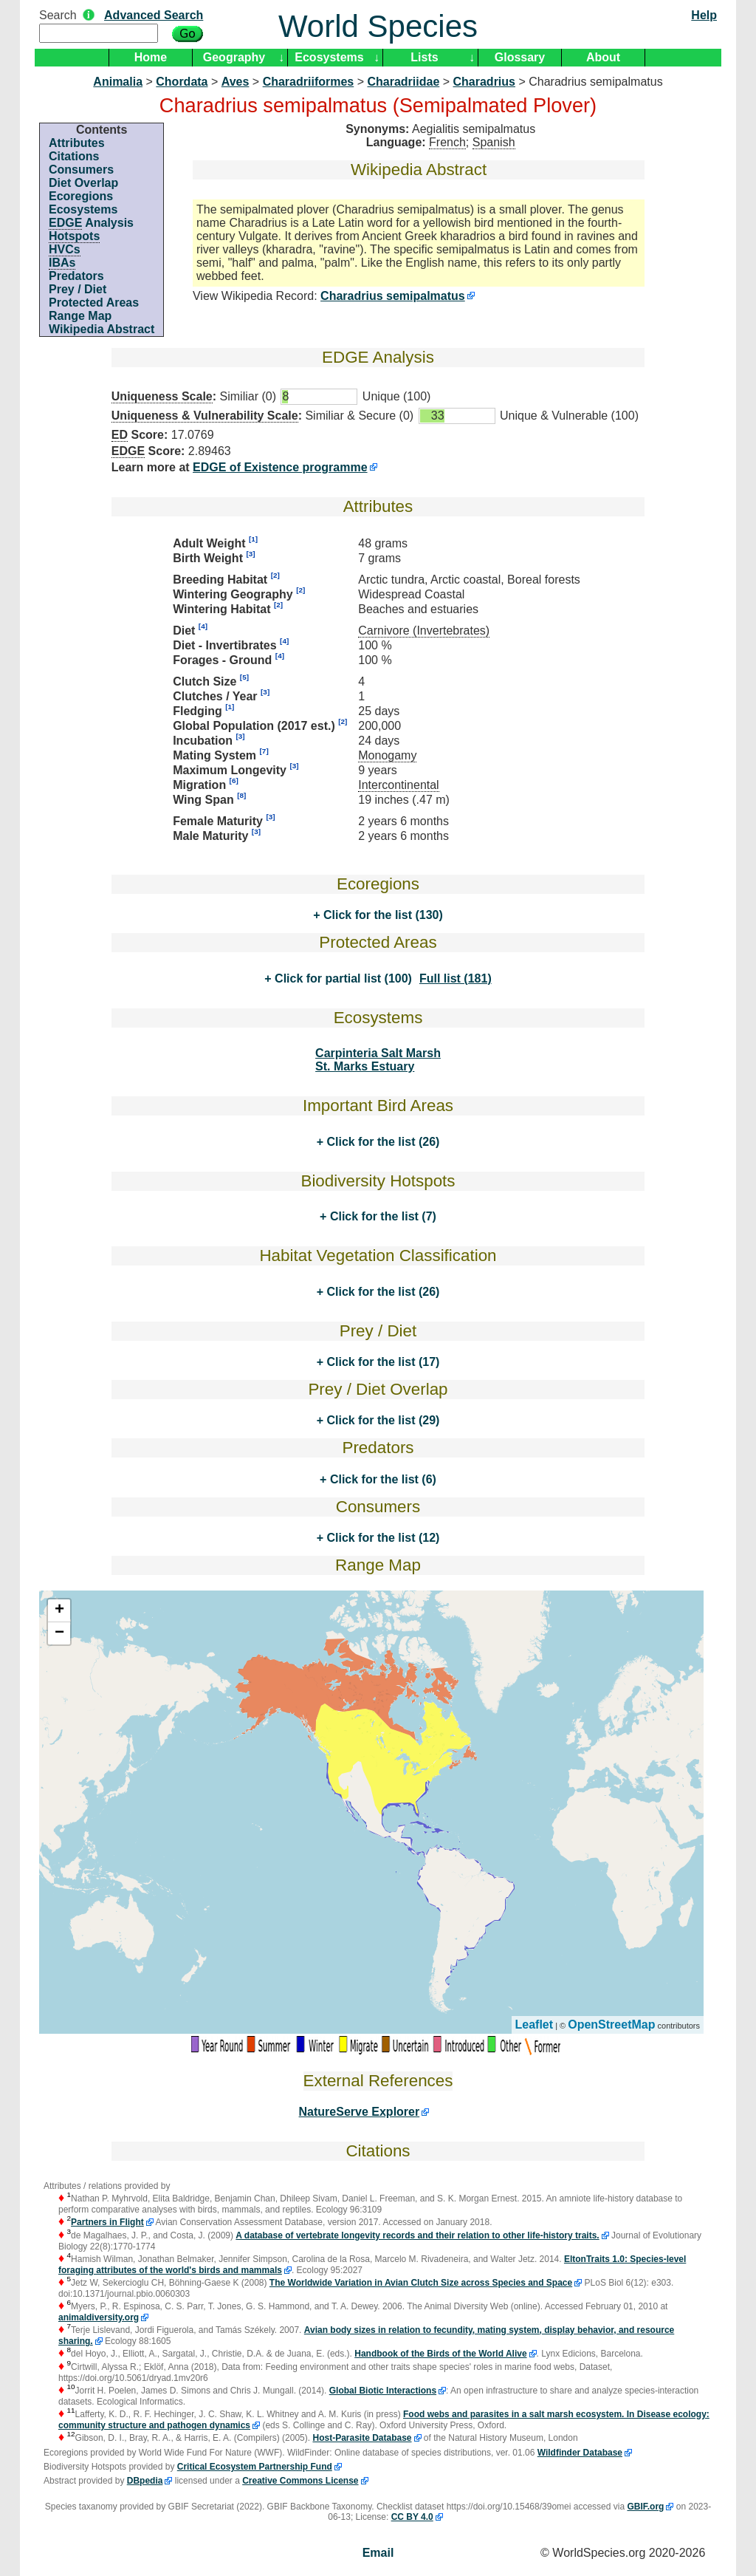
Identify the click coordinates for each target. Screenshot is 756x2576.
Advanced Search (153, 15)
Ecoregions (81, 196)
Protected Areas (94, 302)
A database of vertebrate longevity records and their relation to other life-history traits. (417, 2235)
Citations (74, 156)
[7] (264, 751)
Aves (235, 81)
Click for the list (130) (381, 915)
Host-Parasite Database (361, 2438)
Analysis (91, 223)
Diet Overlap (83, 183)
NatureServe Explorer (359, 2111)
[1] (253, 539)
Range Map (80, 316)
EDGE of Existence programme (280, 467)
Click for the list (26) (381, 1141)
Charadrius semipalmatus (392, 296)
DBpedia (145, 2481)
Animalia (117, 81)
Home (150, 57)
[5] (244, 677)
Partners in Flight (107, 2222)
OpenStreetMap (611, 2024)
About (603, 57)
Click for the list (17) (381, 1362)
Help (704, 15)
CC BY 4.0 (412, 2517)
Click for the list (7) (381, 1216)
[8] (241, 795)
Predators (76, 276)
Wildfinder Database (579, 2452)
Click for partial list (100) (342, 978)
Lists (424, 57)
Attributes (77, 143)
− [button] (59, 1633)
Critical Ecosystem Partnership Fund (254, 2466)
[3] (250, 554)
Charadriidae (403, 81)
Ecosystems (329, 57)
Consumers (81, 169)
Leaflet (534, 2024)
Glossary (520, 57)
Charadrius (484, 81)
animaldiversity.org (98, 2317)
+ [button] (59, 1610)
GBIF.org (645, 2506)
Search (58, 15)
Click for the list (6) (381, 1479)
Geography (234, 57)
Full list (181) (455, 978)
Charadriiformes (308, 81)
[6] (234, 780)
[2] (275, 575)
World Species (378, 26)
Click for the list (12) (381, 1537)
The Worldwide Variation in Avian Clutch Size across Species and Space (420, 2283)
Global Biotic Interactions (382, 2390)
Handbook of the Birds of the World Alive (440, 2353)
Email (378, 2552)
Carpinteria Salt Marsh (378, 1053)
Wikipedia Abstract (101, 329)
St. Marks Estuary (364, 1066)
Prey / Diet (77, 289)
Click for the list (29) (381, 1420)
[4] (203, 626)
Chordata (181, 81)
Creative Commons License (300, 2481)
